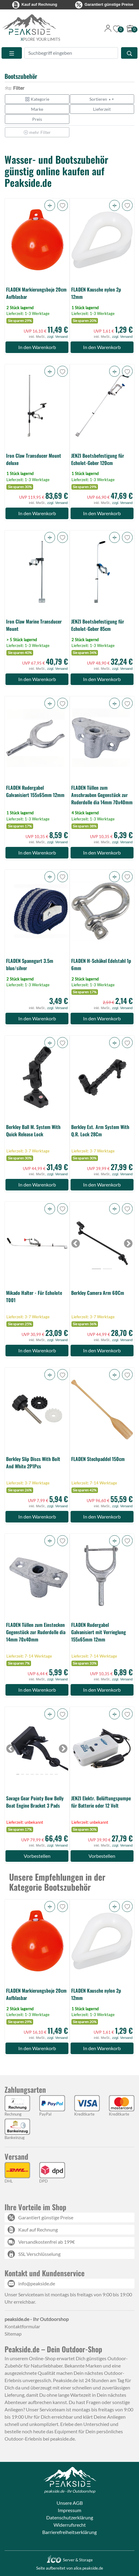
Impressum (69, 2510)
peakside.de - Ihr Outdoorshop (69, 2491)
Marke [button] (37, 109)
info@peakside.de (36, 2283)
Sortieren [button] (101, 99)
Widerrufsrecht (70, 2525)
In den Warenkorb (37, 347)
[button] (49, 205)
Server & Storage (69, 2559)
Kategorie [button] (37, 99)
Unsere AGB (70, 2503)
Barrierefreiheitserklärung (69, 2532)
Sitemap (13, 2334)
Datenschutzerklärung (69, 2517)
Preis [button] (37, 119)
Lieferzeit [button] (102, 109)
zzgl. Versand (57, 336)
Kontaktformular (22, 2326)
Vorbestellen (37, 1856)
